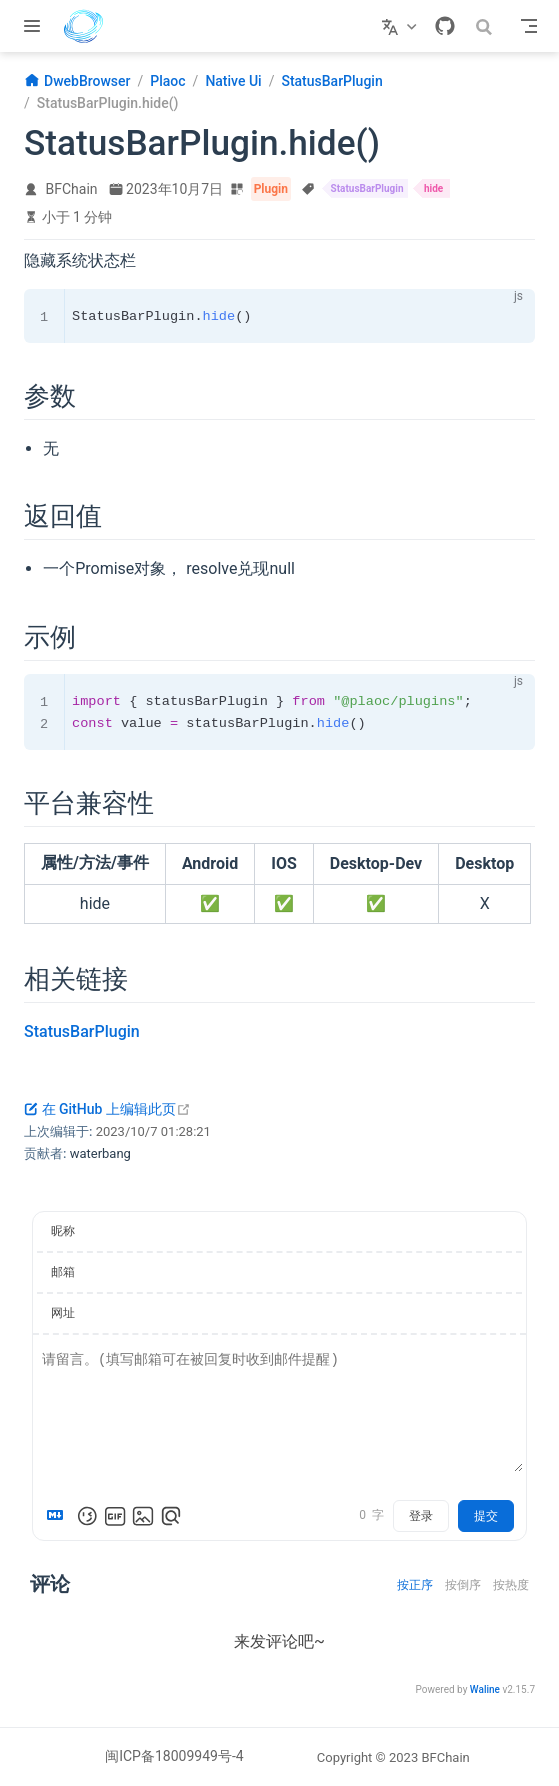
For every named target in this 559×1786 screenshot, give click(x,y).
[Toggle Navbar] (529, 26)
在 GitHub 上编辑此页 (107, 1109)
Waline (485, 1689)
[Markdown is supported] (59, 1516)
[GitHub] (445, 26)
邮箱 (63, 1272)
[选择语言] (401, 26)
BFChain (72, 189)
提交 (486, 1516)
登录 (421, 1516)
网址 (63, 1313)
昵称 (63, 1231)
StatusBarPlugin (82, 1031)
